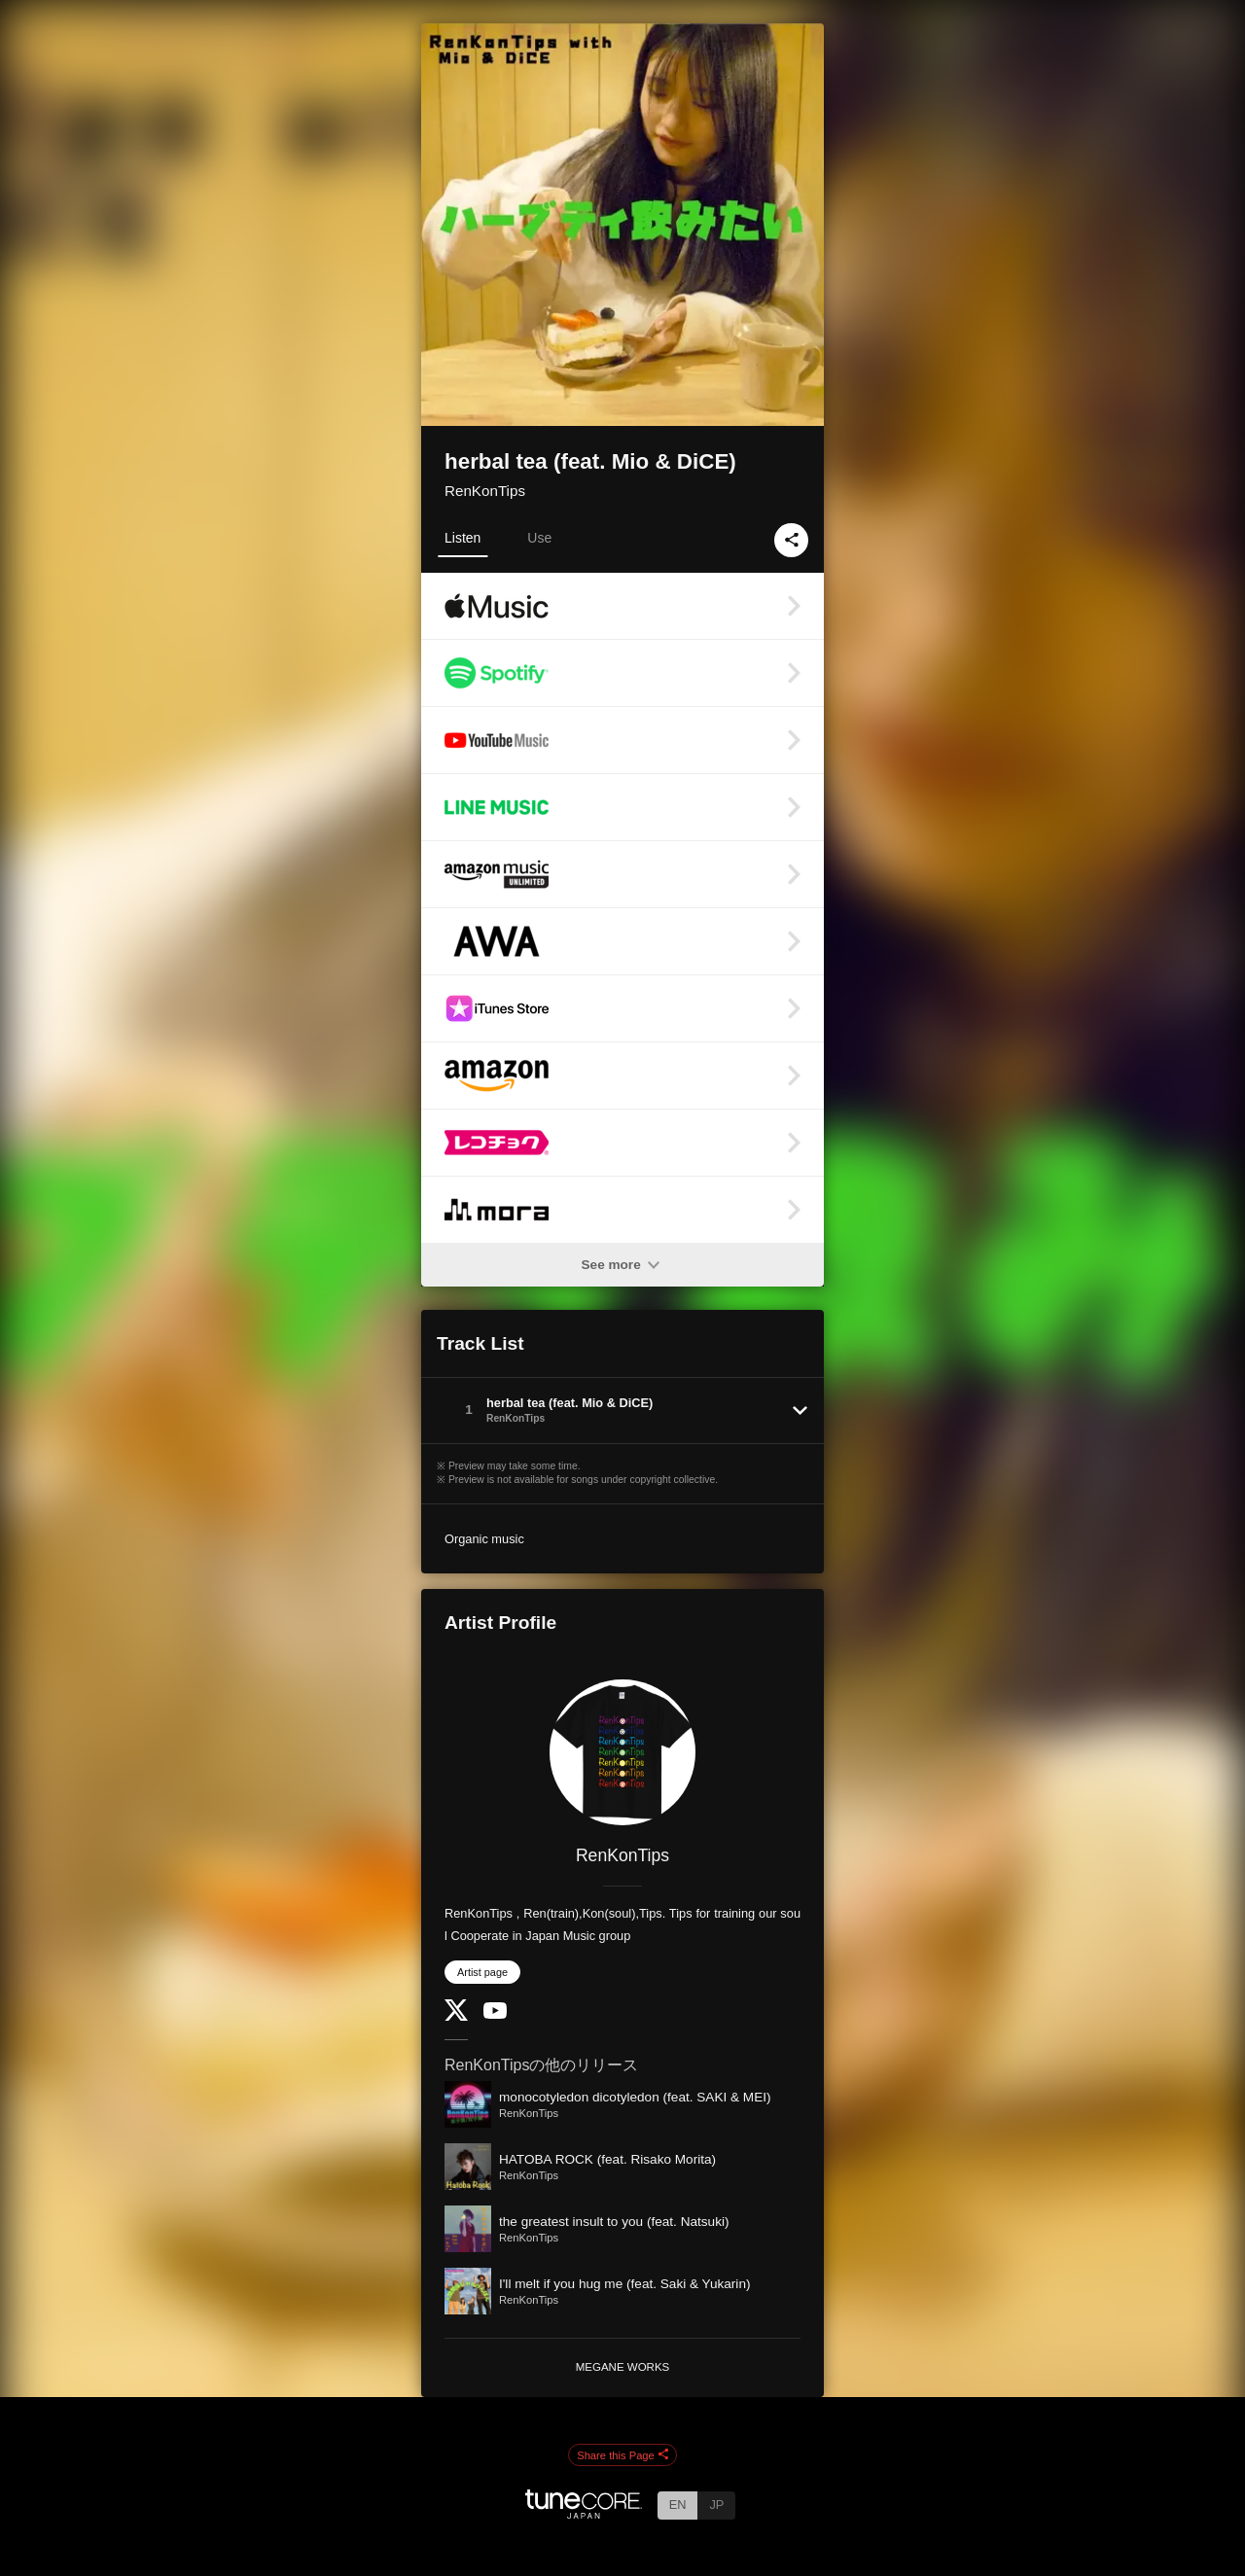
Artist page (482, 1972)
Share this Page (622, 2455)
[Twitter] (456, 2016)
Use (539, 538)
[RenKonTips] (622, 1752)
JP (716, 2504)
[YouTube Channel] (495, 2014)
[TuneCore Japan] (583, 2513)
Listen (462, 538)
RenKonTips (485, 490)
